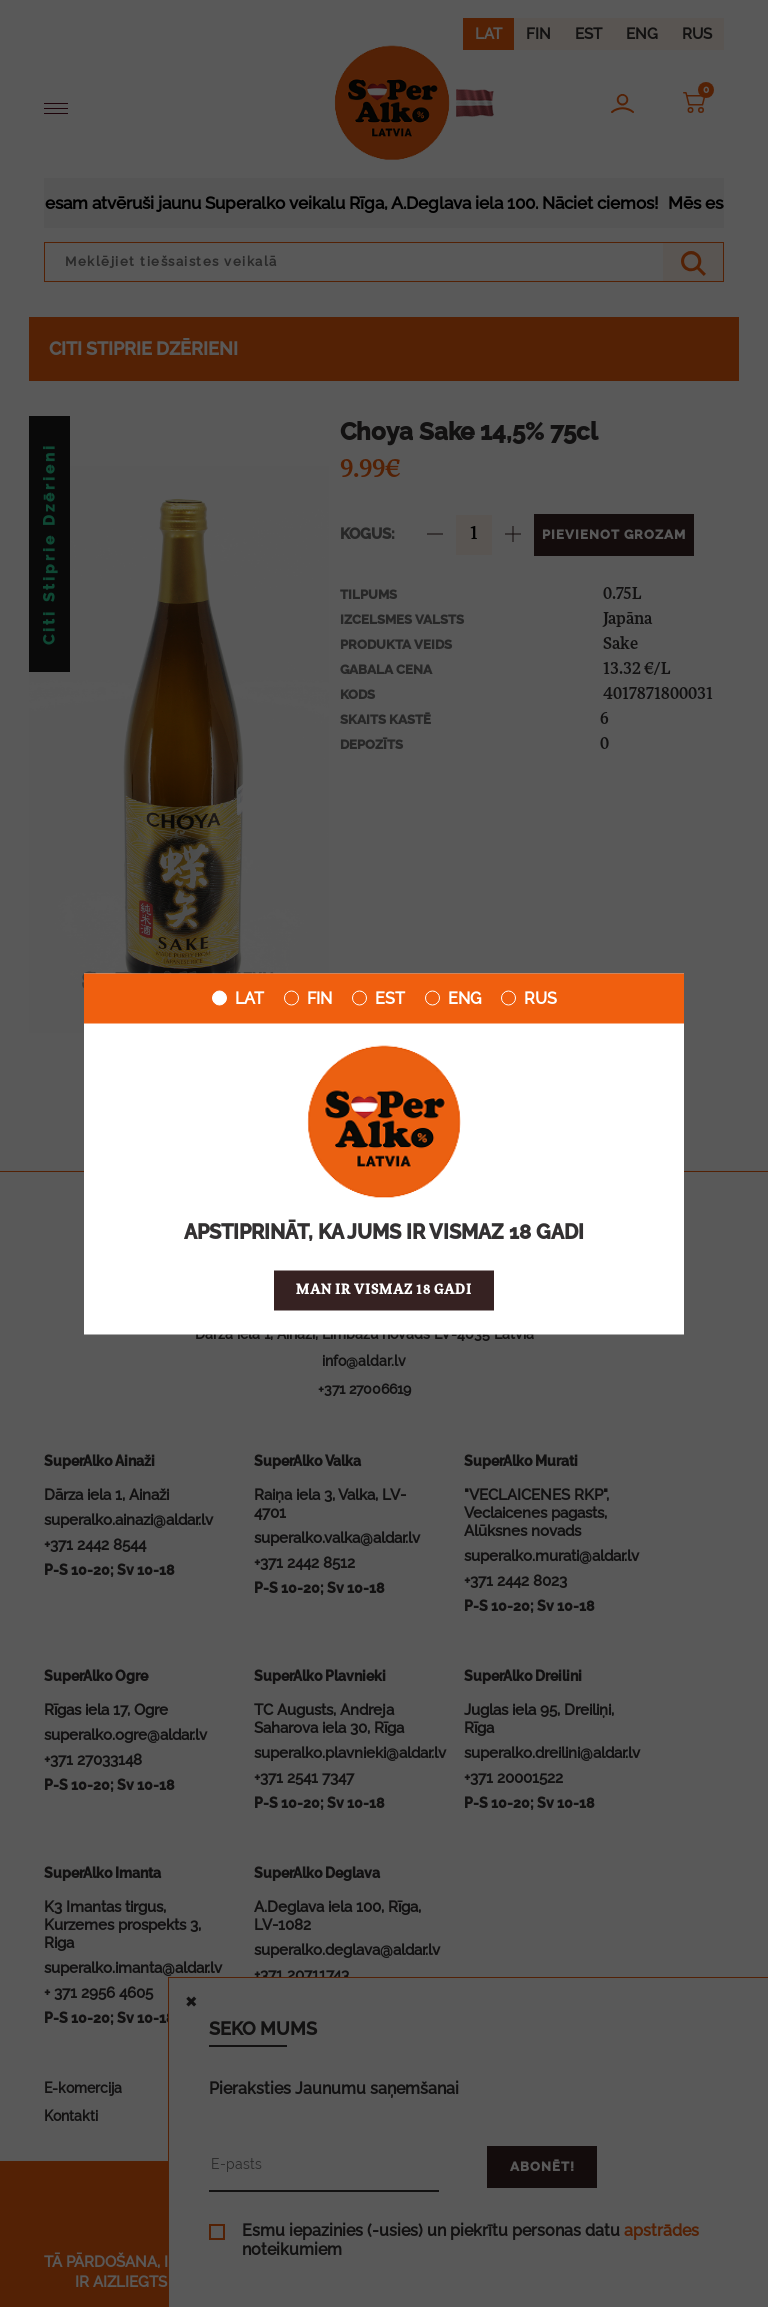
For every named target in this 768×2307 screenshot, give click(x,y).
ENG (453, 998)
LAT (238, 998)
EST (378, 998)
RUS (529, 998)
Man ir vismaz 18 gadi (384, 1289)
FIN (308, 998)
